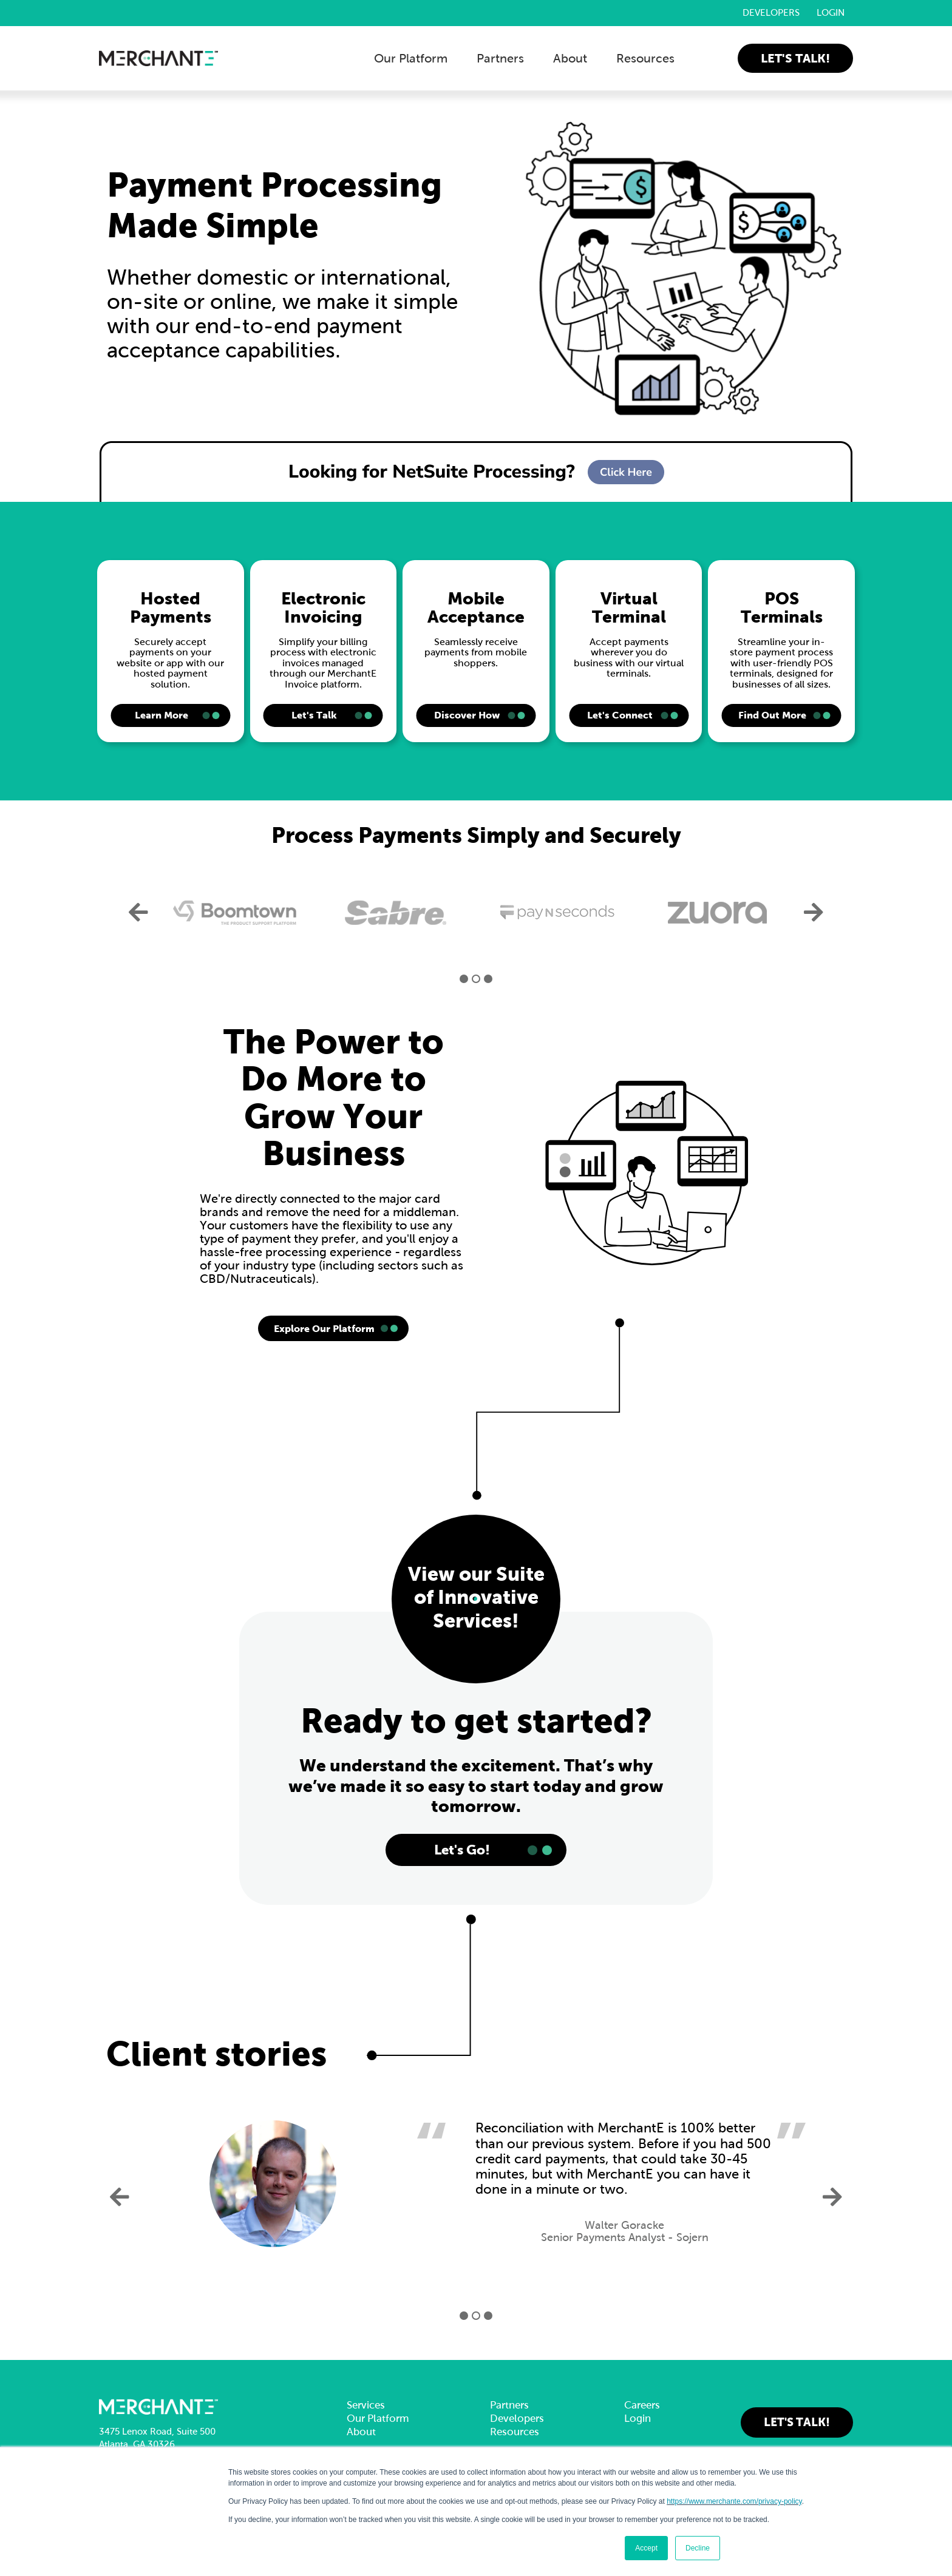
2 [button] (476, 979)
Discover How (467, 714)
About (570, 58)
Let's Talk (314, 714)
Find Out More (772, 714)
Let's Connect (620, 714)
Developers (771, 13)
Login (831, 13)
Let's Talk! (795, 58)
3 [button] (488, 979)
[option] (234, 912)
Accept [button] (646, 2548)
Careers (642, 2405)
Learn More (161, 714)
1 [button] (463, 979)
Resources (645, 58)
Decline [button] (697, 2548)
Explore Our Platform (324, 1328)
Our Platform (410, 58)
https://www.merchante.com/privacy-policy (734, 2501)
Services (366, 2405)
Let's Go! (462, 1850)
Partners (500, 58)
